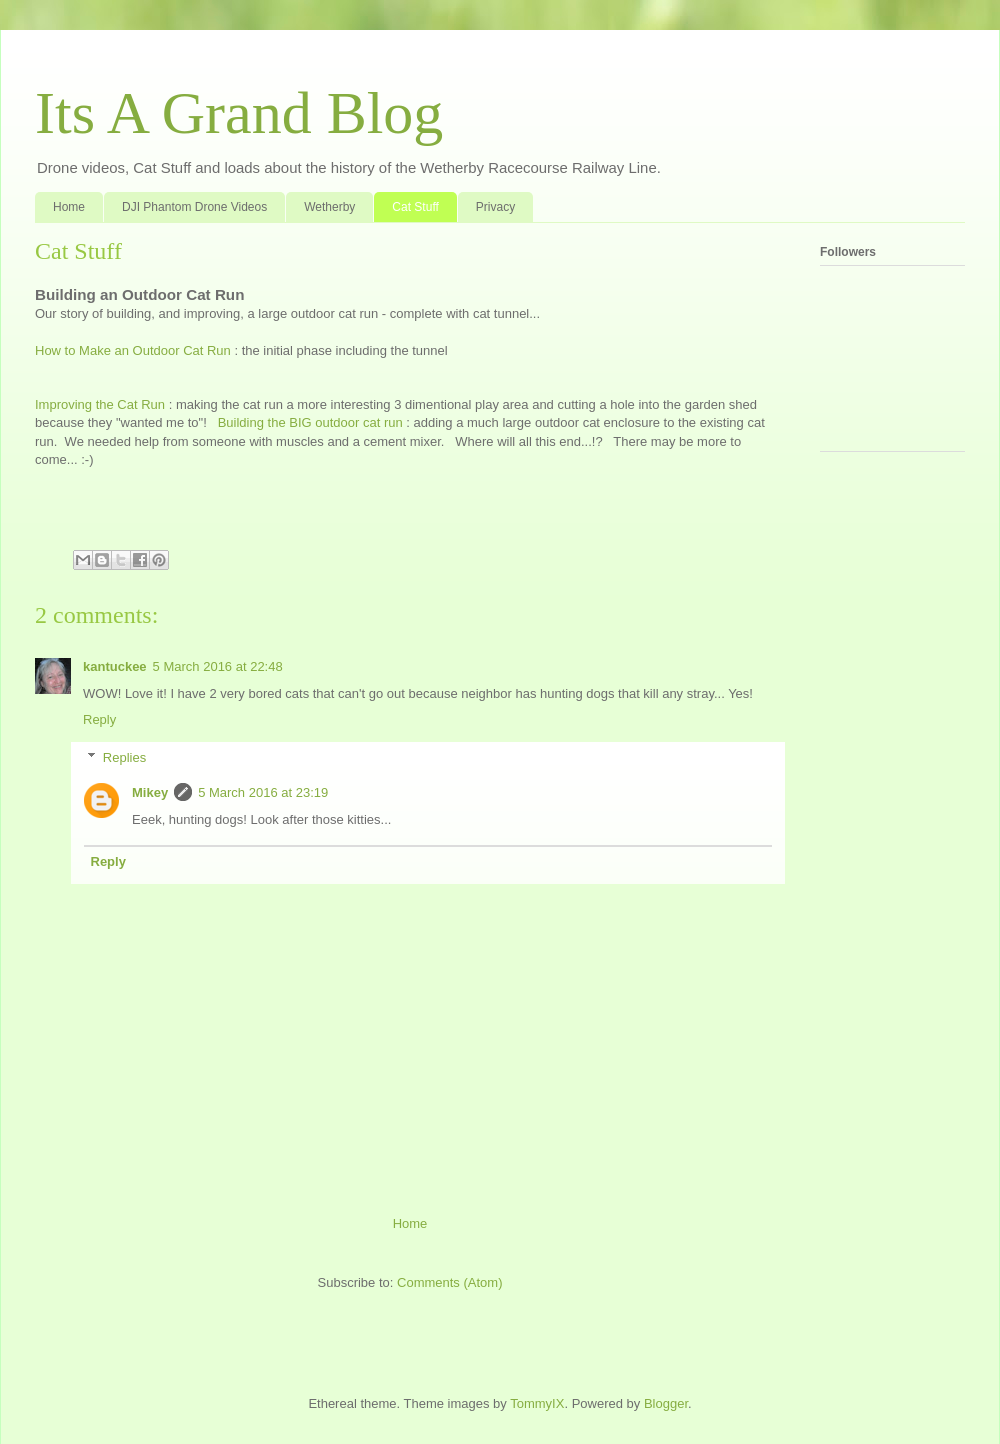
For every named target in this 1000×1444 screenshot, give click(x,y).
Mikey (150, 792)
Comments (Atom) (449, 1282)
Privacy (495, 207)
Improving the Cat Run (100, 404)
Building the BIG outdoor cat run (310, 422)
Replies (124, 757)
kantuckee (115, 666)
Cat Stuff (415, 207)
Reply (99, 719)
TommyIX (537, 1403)
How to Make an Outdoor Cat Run (133, 350)
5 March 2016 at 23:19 (263, 792)
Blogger (666, 1403)
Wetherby (329, 207)
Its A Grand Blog (239, 113)
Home (69, 207)
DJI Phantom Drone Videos (194, 207)
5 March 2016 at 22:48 (218, 666)
